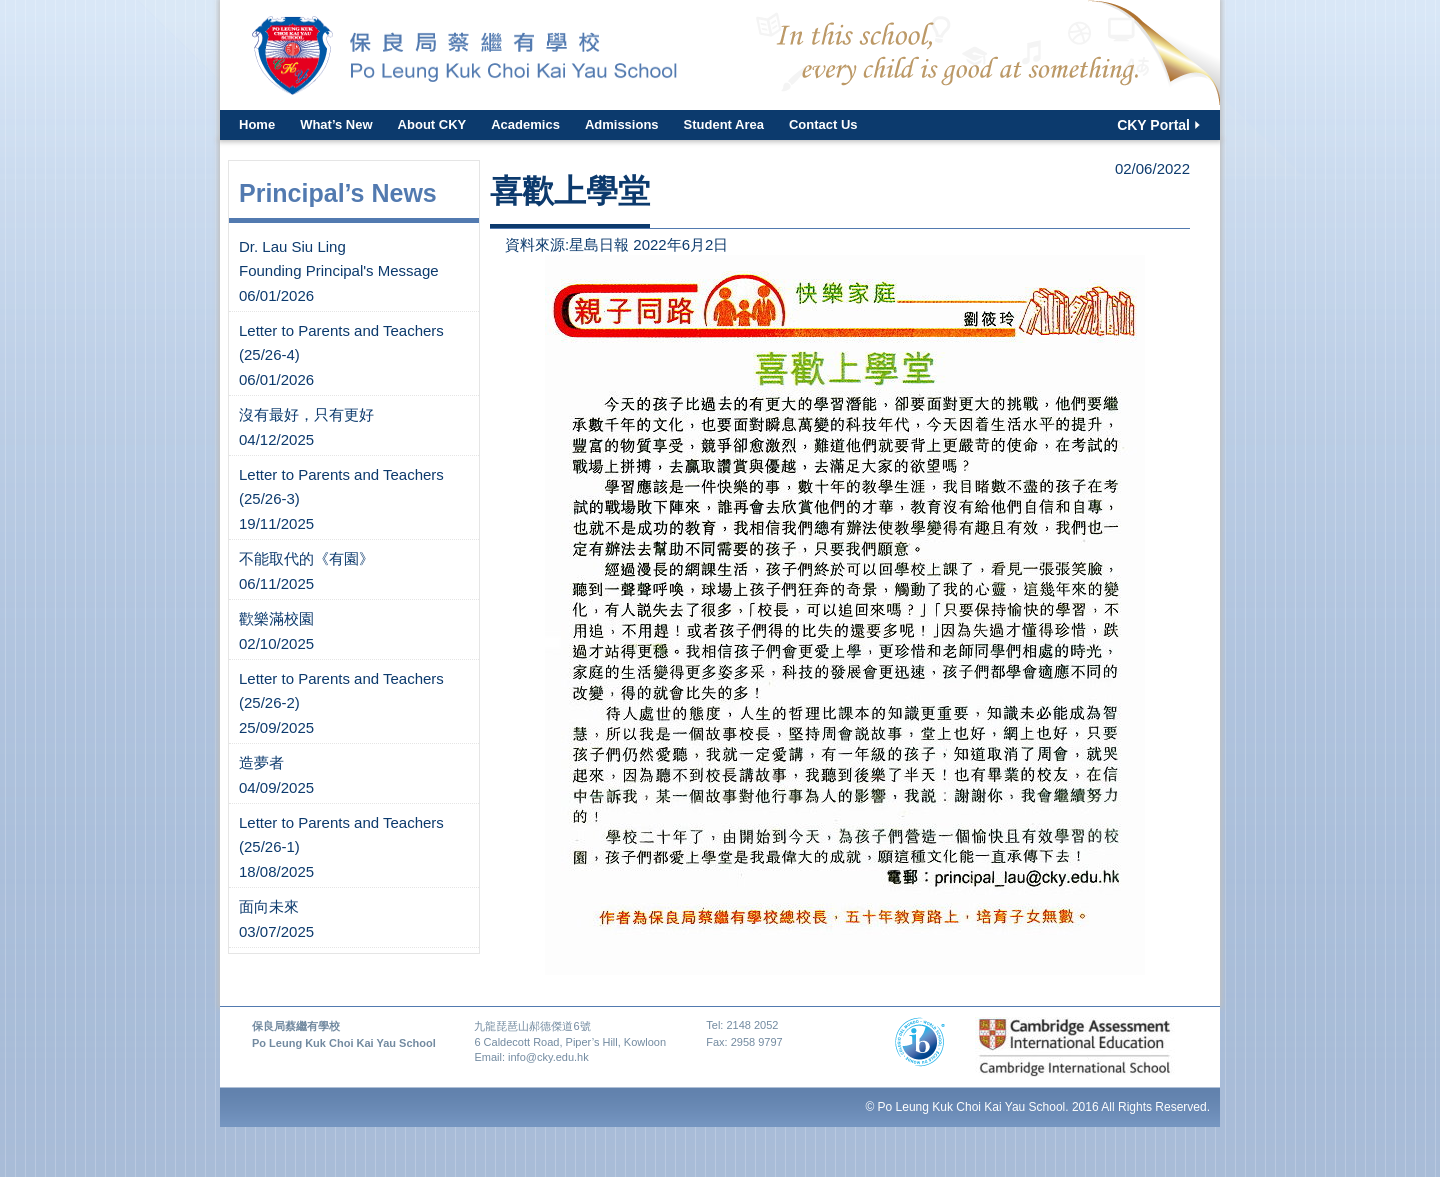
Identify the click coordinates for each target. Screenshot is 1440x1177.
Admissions (622, 124)
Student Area (724, 124)
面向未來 (269, 906)
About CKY (432, 124)
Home (257, 124)
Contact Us (823, 124)
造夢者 (261, 762)
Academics (525, 124)
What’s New (336, 124)
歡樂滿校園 (276, 618)
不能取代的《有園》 (306, 558)
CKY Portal (1153, 125)
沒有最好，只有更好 (306, 414)
